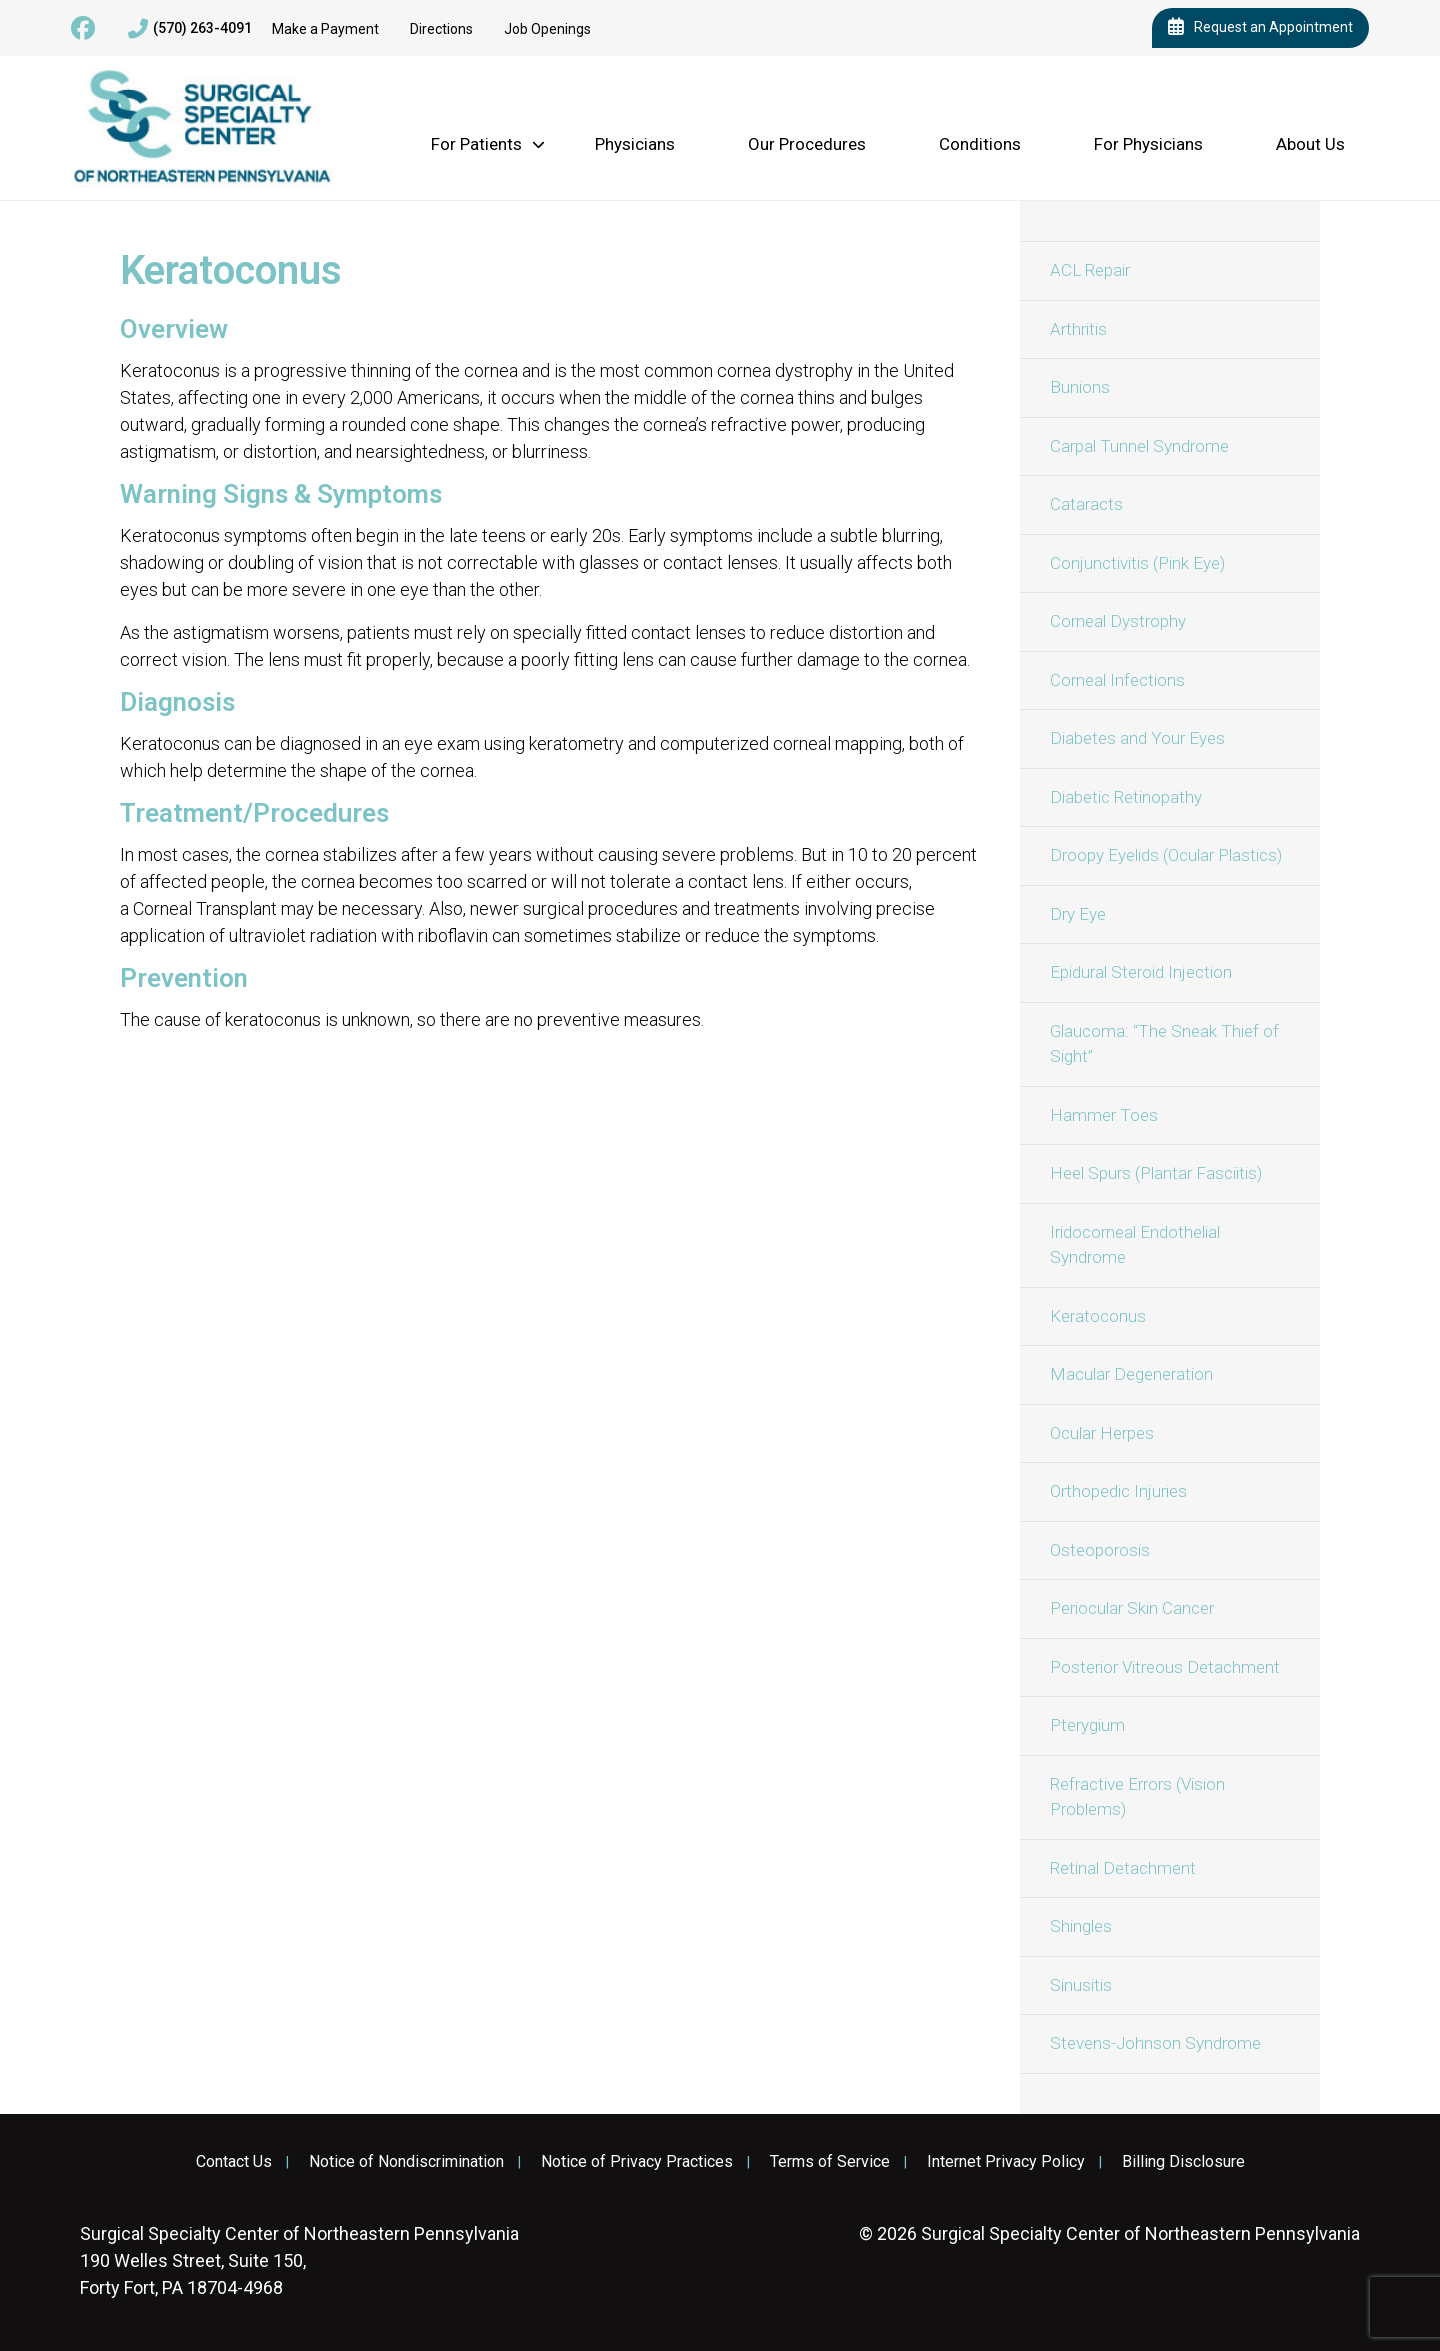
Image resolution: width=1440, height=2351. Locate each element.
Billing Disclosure (1183, 2162)
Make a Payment (325, 29)
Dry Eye (1078, 914)
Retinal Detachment (1123, 1868)
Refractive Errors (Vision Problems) (1137, 1797)
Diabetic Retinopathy (1126, 797)
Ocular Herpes (1102, 1433)
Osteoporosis (1100, 1550)
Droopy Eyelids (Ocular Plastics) (1166, 855)
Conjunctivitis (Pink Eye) (1137, 563)
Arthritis (1078, 329)
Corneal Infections (1117, 680)
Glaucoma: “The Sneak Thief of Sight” (1164, 1044)
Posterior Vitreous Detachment (1165, 1667)
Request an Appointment (1260, 28)
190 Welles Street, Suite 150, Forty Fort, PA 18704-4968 (299, 2260)
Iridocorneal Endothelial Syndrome (1135, 1245)
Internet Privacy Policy (1006, 2162)
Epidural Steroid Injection (1141, 972)
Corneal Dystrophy (1118, 621)
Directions (441, 29)
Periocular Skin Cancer (1132, 1608)
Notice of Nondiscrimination (406, 2162)
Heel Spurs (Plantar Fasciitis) (1156, 1173)
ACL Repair (1090, 270)
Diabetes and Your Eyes (1137, 738)
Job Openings (547, 29)
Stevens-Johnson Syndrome (1155, 2043)
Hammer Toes (1104, 1115)
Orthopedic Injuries (1118, 1491)
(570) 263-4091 (190, 29)
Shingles (1081, 1926)
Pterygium (1087, 1725)
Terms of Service (830, 2162)
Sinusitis (1081, 1985)
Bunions (1080, 387)
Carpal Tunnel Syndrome (1139, 446)
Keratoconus (1098, 1316)
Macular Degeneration (1131, 1374)
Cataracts (1086, 504)
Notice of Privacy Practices (637, 2162)
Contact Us (234, 2162)
